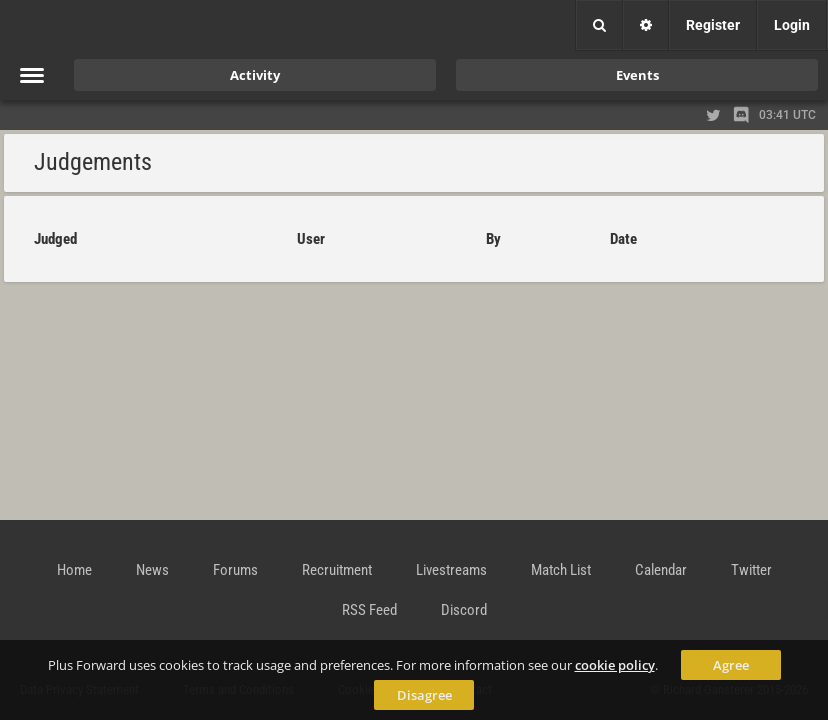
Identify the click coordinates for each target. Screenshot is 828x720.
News (152, 570)
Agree (731, 665)
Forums (235, 570)
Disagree (424, 695)
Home (74, 570)
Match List (561, 570)
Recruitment (337, 570)
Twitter (751, 570)
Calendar (661, 570)
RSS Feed (369, 610)
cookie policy (615, 665)
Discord (464, 610)
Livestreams (451, 570)
